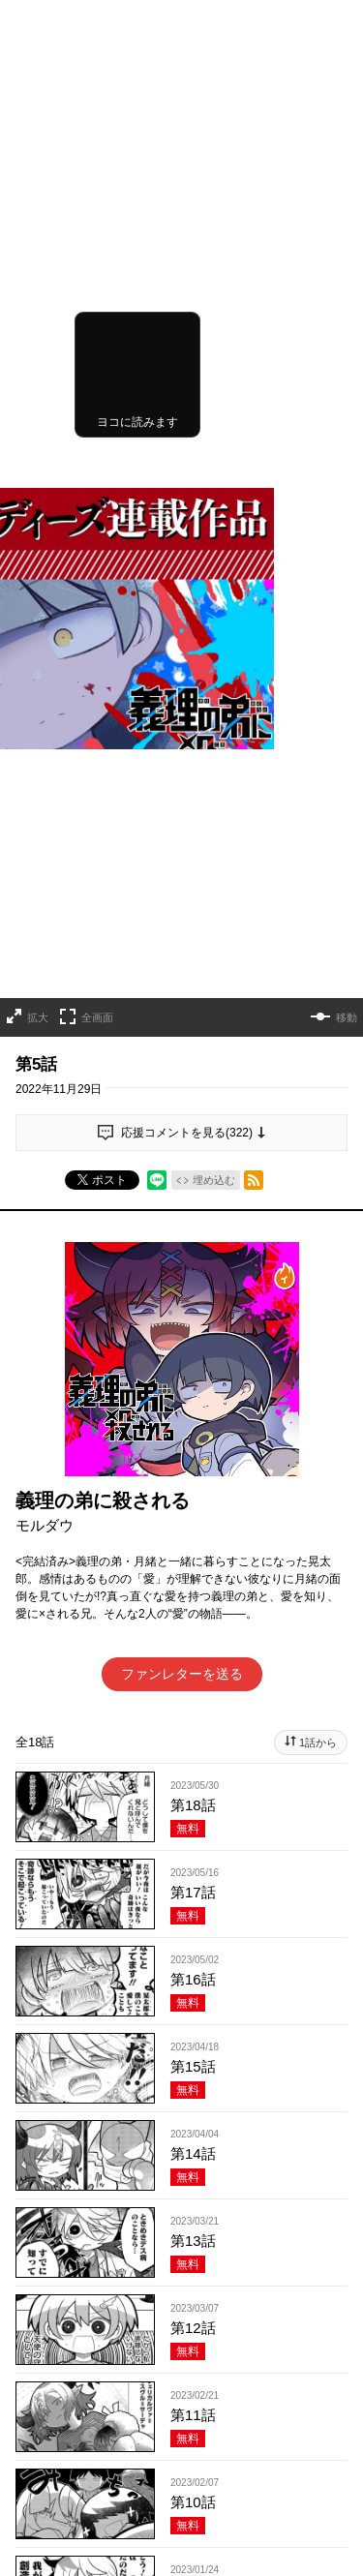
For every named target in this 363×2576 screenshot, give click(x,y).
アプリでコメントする (182, 2387)
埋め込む (214, 666)
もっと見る (173, 2144)
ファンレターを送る (182, 1159)
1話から (318, 1228)
